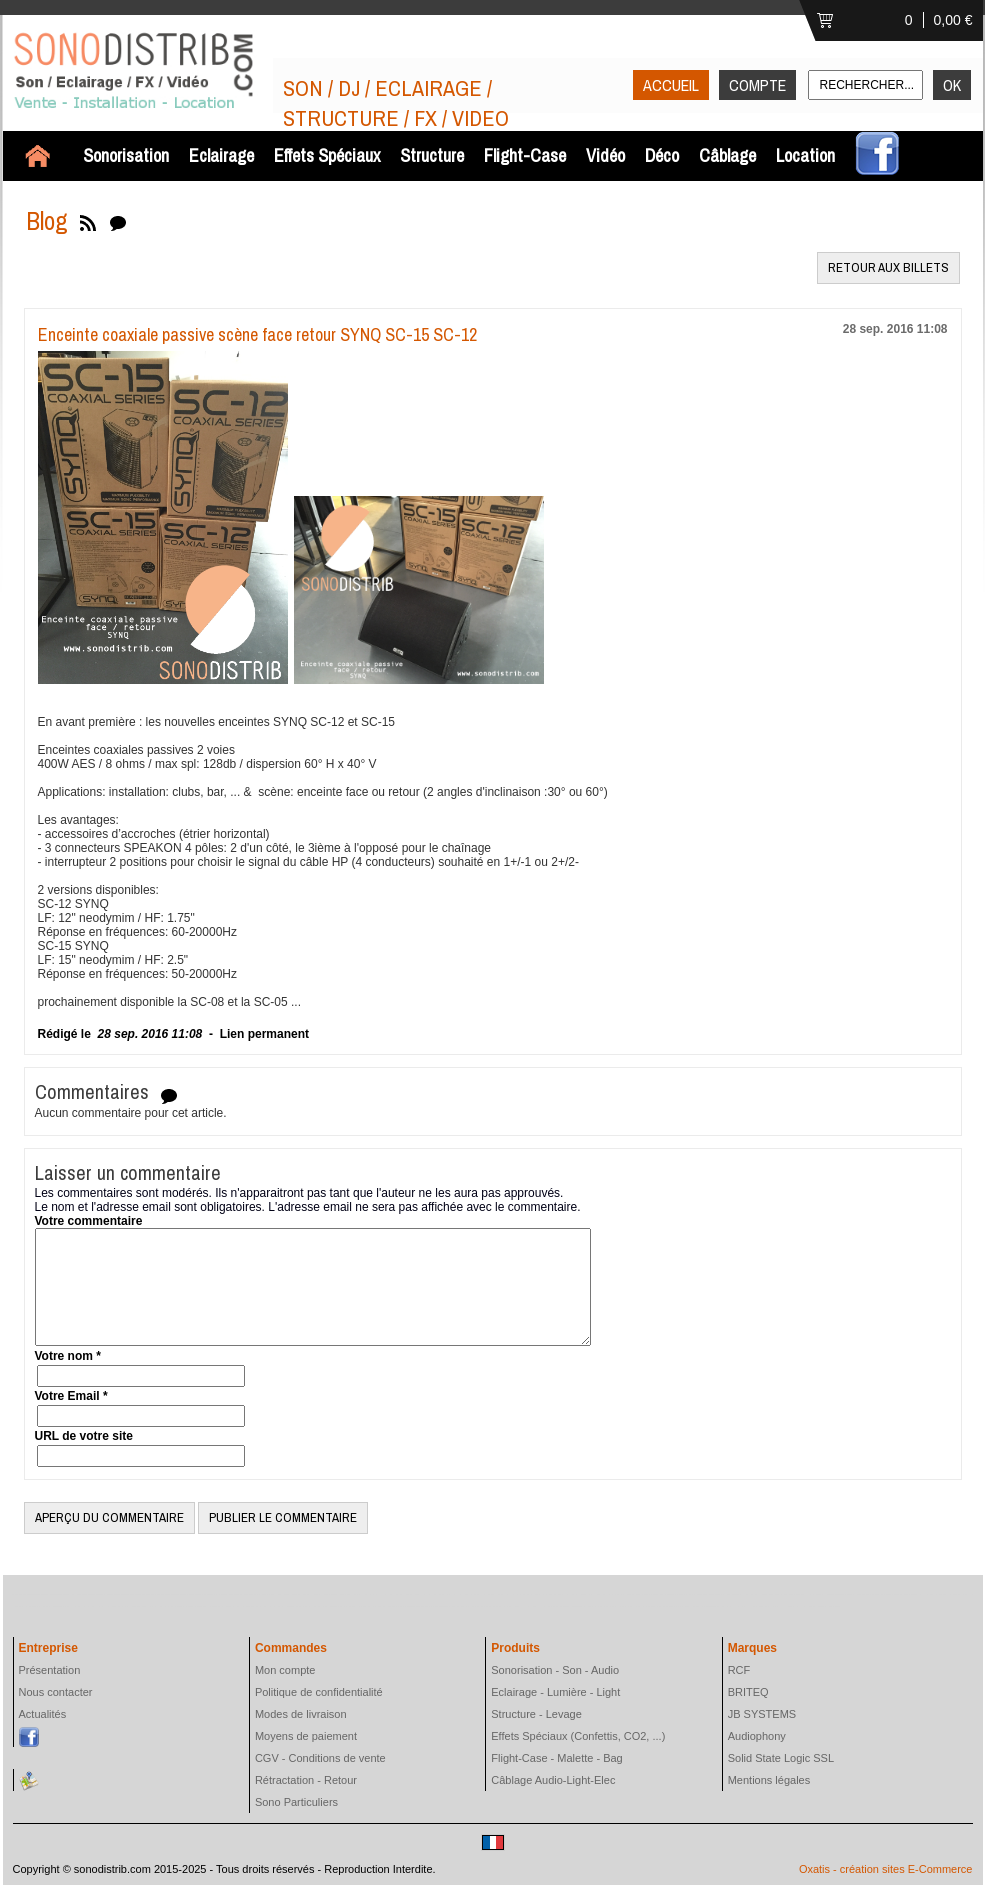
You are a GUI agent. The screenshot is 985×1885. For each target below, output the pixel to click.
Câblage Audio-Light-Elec (553, 1780)
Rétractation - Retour (306, 1780)
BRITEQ (748, 1692)
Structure (432, 155)
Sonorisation (126, 155)
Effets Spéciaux (327, 155)
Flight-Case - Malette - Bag (556, 1758)
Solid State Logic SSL (781, 1758)
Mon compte (285, 1670)
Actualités (43, 1714)
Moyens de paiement (306, 1736)
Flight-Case (525, 155)
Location (805, 155)
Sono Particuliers (296, 1802)
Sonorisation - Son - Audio (555, 1670)
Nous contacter (56, 1692)
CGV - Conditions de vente (320, 1758)
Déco (662, 155)
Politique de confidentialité (319, 1692)
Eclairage (221, 155)
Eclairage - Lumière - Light (555, 1692)
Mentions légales (769, 1780)
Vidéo (605, 155)
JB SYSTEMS (762, 1714)
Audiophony (757, 1736)
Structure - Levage (536, 1714)
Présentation (50, 1670)
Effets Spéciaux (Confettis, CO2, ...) (578, 1736)
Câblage (727, 155)
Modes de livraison (301, 1714)
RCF (739, 1670)
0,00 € (953, 20)
